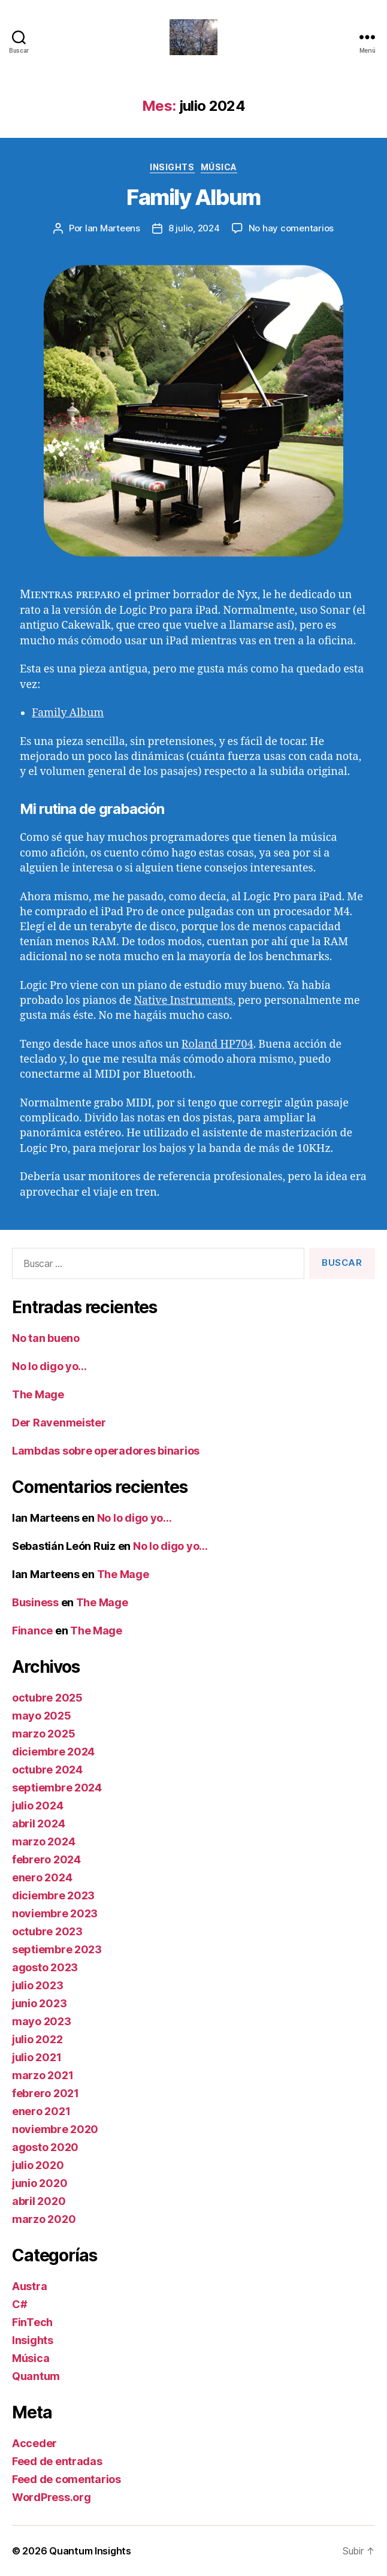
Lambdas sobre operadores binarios (105, 1450)
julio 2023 (37, 1985)
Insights (172, 167)
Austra (29, 2286)
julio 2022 (37, 2039)
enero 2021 (41, 2111)
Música (219, 167)
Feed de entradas (57, 2461)
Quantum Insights (90, 2551)
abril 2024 (38, 1823)
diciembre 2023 (53, 1895)
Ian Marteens (112, 228)
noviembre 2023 (55, 1913)
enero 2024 (42, 1877)
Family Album (193, 197)
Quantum (36, 2376)
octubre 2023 (47, 1931)
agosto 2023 (45, 1967)
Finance (32, 1630)
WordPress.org (51, 2497)
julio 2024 (37, 1805)
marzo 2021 (42, 2075)
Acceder (34, 2443)
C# (19, 2304)
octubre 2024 (47, 1769)
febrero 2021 (45, 2093)
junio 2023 (39, 2003)
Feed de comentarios (66, 2479)
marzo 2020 (43, 2219)
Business (35, 1602)
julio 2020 (38, 2165)
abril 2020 (38, 2201)
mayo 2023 (41, 2021)
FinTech (32, 2322)
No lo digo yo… (49, 1366)
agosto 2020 (45, 2147)
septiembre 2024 (57, 1787)
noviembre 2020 (55, 2129)
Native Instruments (183, 1001)
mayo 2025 (41, 1715)
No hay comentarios (291, 228)
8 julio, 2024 (194, 228)
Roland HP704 (217, 1044)
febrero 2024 (46, 1859)
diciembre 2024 (53, 1751)
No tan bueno (46, 1338)
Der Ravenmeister (59, 1422)
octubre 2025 (47, 1697)
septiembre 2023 (57, 1949)
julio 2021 (36, 2057)
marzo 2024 (43, 1841)
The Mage (38, 1394)
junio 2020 (39, 2183)
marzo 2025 (43, 1733)
